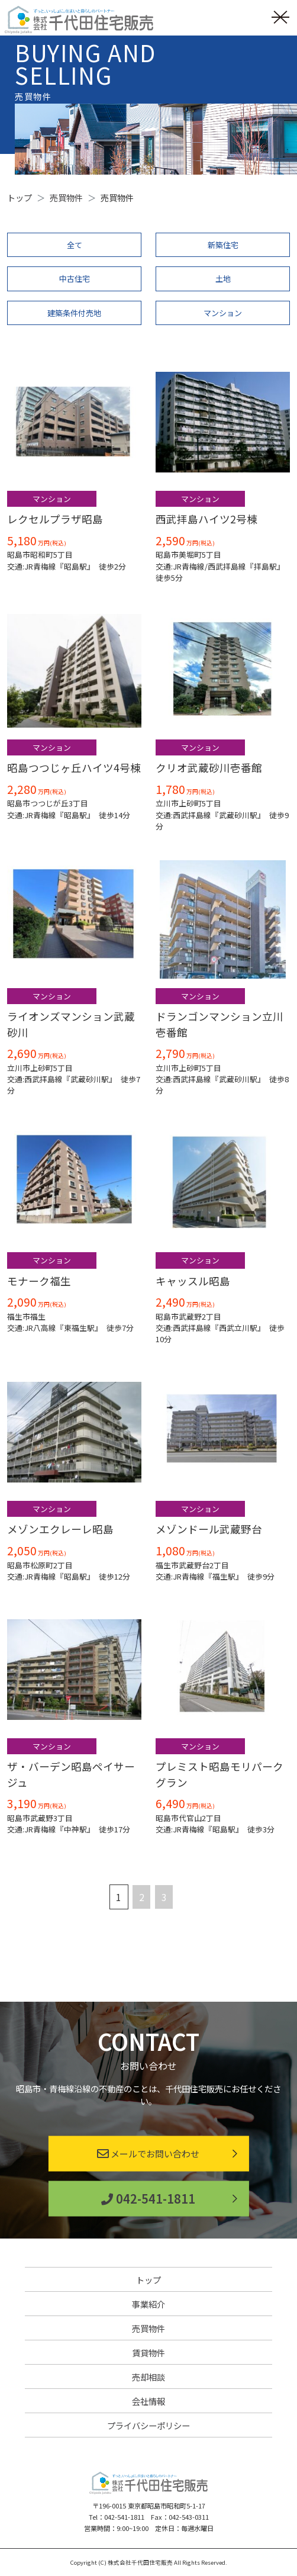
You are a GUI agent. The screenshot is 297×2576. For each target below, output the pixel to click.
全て (74, 244)
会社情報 (148, 2401)
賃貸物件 (148, 2352)
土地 (223, 278)
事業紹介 (148, 2304)
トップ (148, 2279)
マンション (223, 313)
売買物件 (148, 2328)
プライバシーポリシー (148, 2425)
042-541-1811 (148, 2198)
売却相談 (148, 2377)
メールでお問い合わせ (148, 2153)
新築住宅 (223, 244)
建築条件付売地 (74, 313)
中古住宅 (74, 278)
